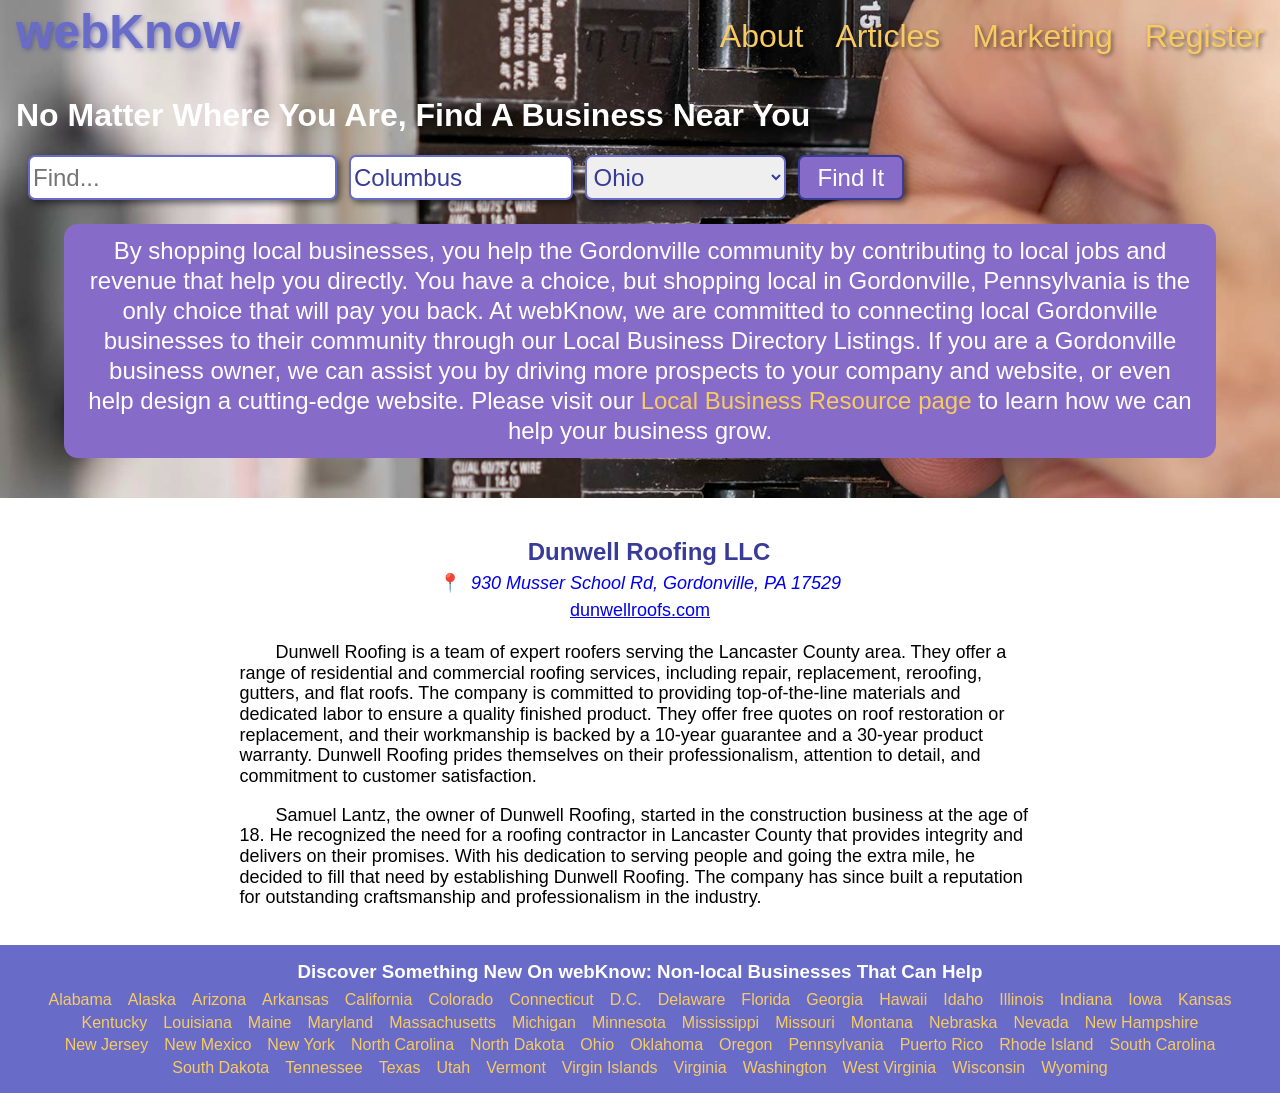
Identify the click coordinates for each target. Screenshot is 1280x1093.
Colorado (460, 999)
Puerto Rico (942, 1044)
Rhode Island (1046, 1044)
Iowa (1145, 999)
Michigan (544, 1022)
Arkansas (295, 999)
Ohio (597, 1044)
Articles (887, 36)
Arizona (219, 999)
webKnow (128, 31)
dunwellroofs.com (640, 610)
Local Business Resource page (806, 400)
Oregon (745, 1044)
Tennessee (323, 1067)
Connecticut (551, 999)
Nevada (1040, 1022)
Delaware (692, 999)
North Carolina (402, 1044)
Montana (882, 1022)
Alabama (80, 999)
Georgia (834, 999)
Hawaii (903, 999)
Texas (400, 1067)
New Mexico (207, 1044)
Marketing (1042, 36)
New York (301, 1044)
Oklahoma (666, 1044)
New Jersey (107, 1044)
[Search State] (685, 177)
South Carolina (1163, 1044)
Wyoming (1074, 1067)
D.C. (626, 999)
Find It (851, 177)
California (379, 999)
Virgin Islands (610, 1067)
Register (1204, 36)
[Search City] (461, 177)
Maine (270, 1022)
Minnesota (629, 1022)
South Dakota (220, 1067)
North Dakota (517, 1044)
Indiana (1086, 999)
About (762, 36)
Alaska (152, 999)
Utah (453, 1067)
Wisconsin (988, 1067)
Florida (765, 999)
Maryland (340, 1022)
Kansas (1204, 999)
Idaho (963, 999)
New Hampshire (1142, 1022)
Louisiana (197, 1022)
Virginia (700, 1067)
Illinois (1021, 999)
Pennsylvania (835, 1044)
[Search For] (182, 177)
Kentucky (115, 1022)
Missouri (805, 1022)
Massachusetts (442, 1022)
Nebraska (963, 1022)
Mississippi (720, 1022)
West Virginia (890, 1067)
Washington (785, 1067)
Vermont (516, 1067)
